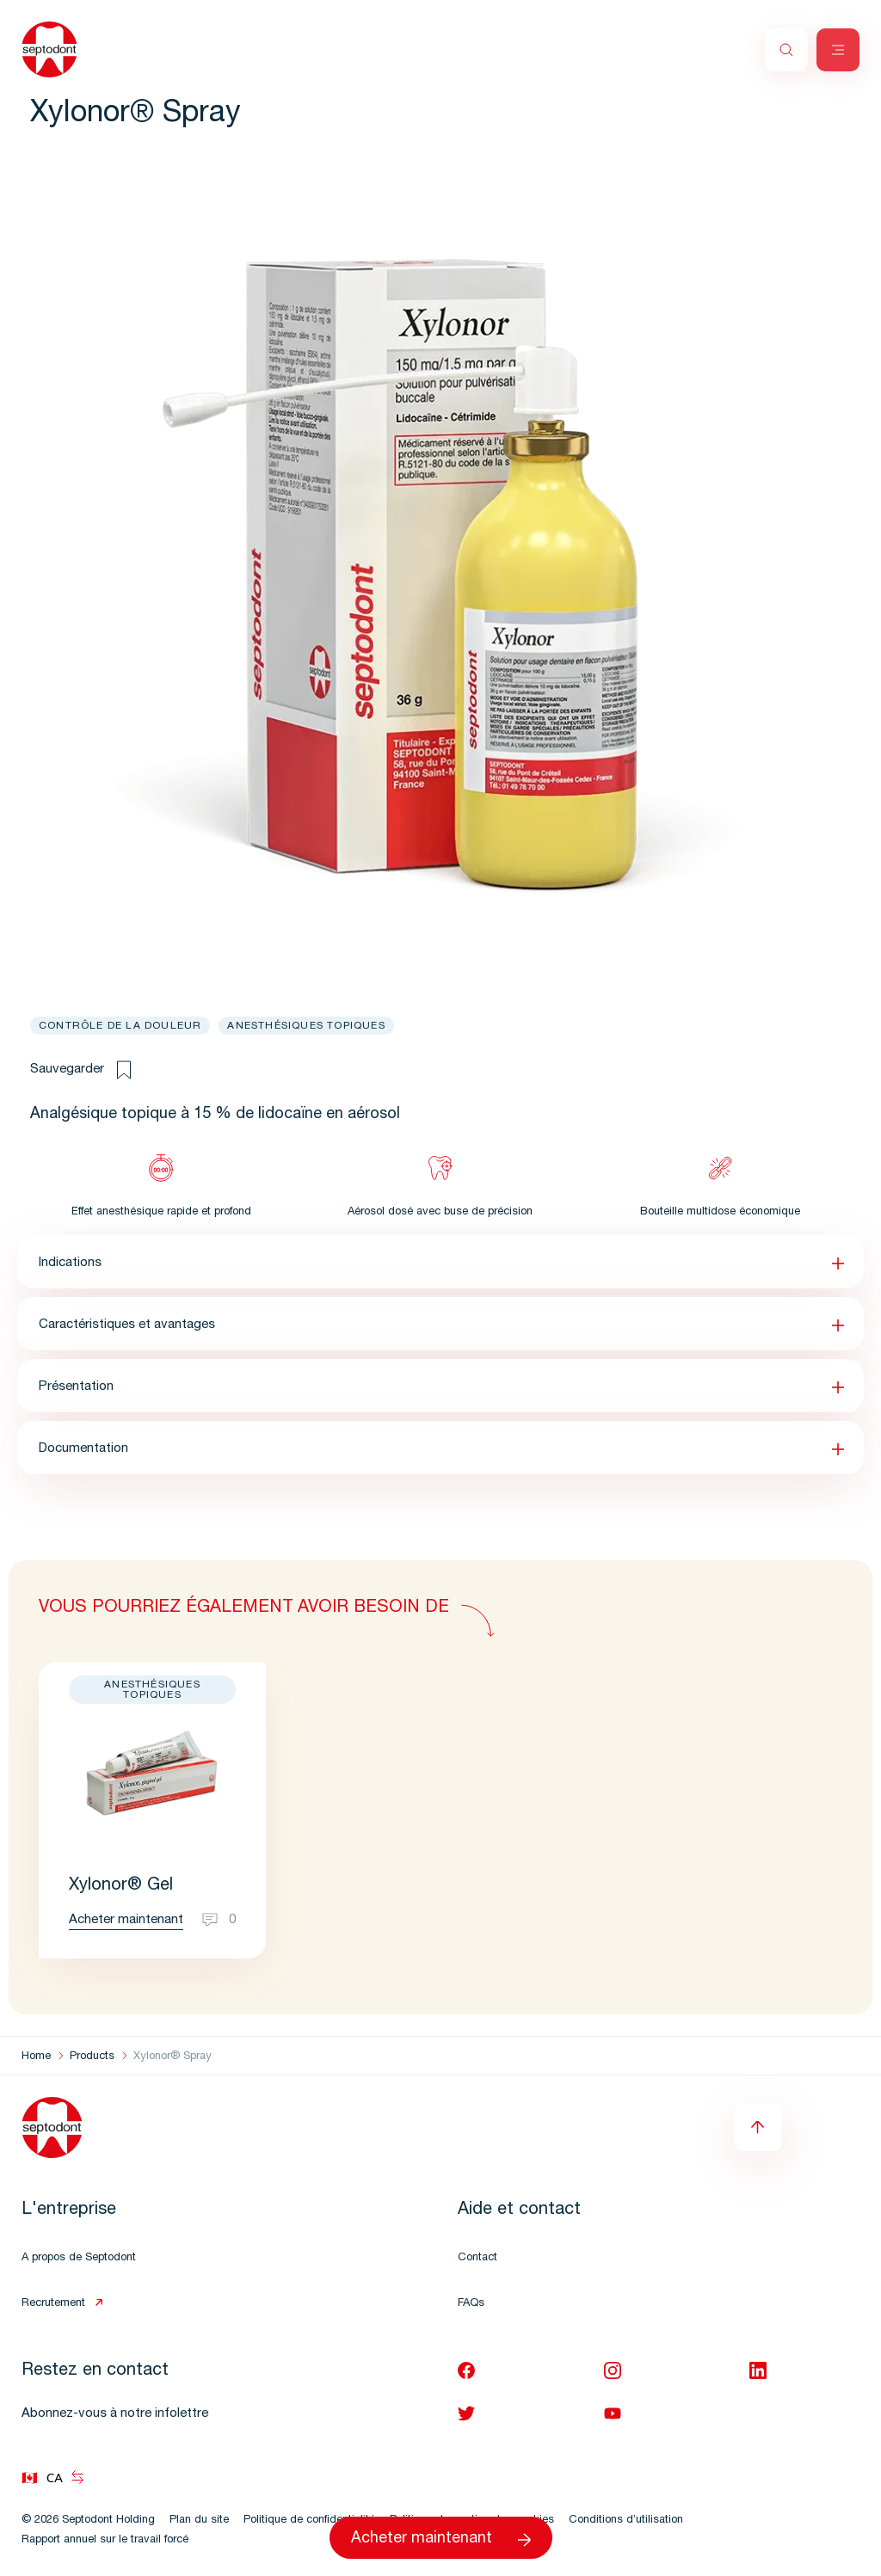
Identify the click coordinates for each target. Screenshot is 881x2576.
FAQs (471, 2303)
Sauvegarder (80, 1070)
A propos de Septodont (79, 2258)
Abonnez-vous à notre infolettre (115, 2413)
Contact (477, 2258)
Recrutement (53, 2303)
